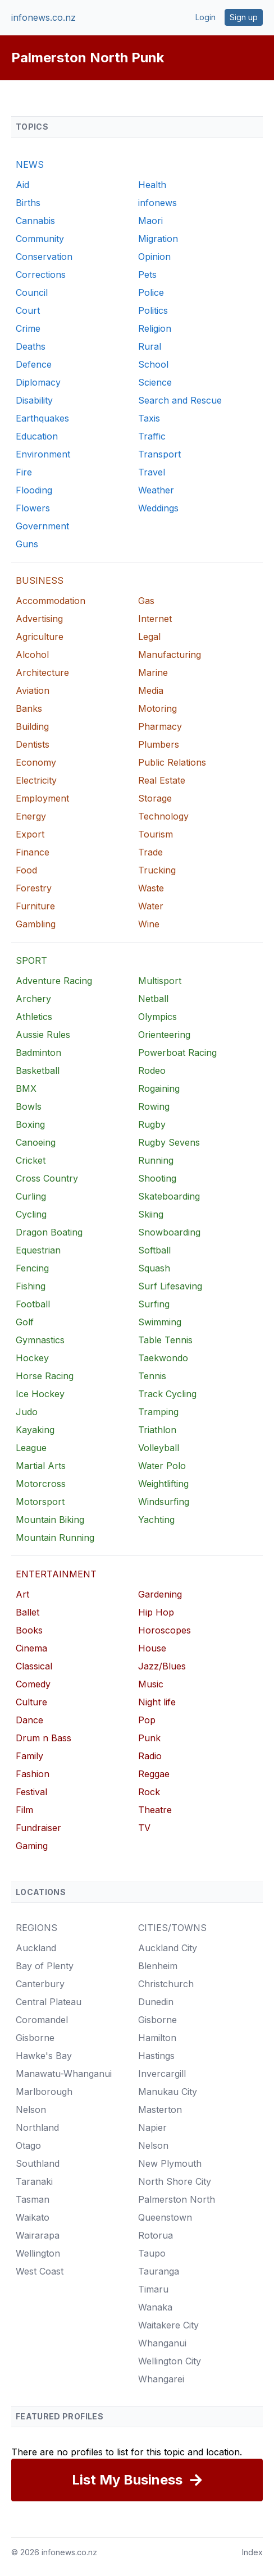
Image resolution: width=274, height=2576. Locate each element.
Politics (153, 310)
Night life (157, 1702)
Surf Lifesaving (170, 1286)
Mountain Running (55, 1537)
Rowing (154, 1106)
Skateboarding (169, 1196)
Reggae (154, 1773)
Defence (34, 364)
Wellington (38, 2253)
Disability (34, 400)
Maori (150, 220)
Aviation (32, 690)
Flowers (33, 508)
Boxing (30, 1124)
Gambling (36, 924)
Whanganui (162, 2343)
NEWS (30, 164)
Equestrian (38, 1250)
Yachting (156, 1519)
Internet (155, 618)
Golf (25, 1322)
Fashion (32, 1773)
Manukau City (167, 2091)
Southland (38, 2163)
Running (155, 1160)
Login (205, 17)
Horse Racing (45, 1375)
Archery (33, 998)
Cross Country (47, 1178)
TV (144, 1827)
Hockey (32, 1358)
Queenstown (165, 2217)
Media (150, 690)
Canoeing (36, 1142)
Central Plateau (48, 2001)
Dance (29, 1720)
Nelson (31, 2109)
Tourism (155, 834)
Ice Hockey (40, 1393)
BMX (26, 1088)
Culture (31, 1702)
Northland (37, 2127)
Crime (28, 328)
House (152, 1648)
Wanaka (155, 2307)
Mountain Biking (50, 1519)
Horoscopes (164, 1630)
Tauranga (158, 2271)
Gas (146, 600)
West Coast (39, 2271)
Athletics (34, 1016)
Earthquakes (42, 418)
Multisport (159, 980)
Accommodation (50, 600)
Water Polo (162, 1465)
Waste (151, 888)
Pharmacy (160, 726)
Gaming (32, 1845)
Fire (24, 472)
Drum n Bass (43, 1738)
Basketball (38, 1070)
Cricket (30, 1160)
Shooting (157, 1178)
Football (33, 1304)
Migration (158, 238)
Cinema (31, 1648)
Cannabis (35, 220)
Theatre (155, 1809)
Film (24, 1809)
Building (32, 726)
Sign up (244, 17)
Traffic (152, 436)
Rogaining (159, 1088)
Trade (150, 852)
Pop (147, 1720)
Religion (154, 328)
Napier (152, 2127)
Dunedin (155, 2001)
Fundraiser (38, 1827)
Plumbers (158, 744)
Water (150, 906)
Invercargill (162, 2073)
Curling (31, 1196)
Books (29, 1630)
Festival (31, 1791)
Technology (163, 816)
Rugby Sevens (169, 1142)
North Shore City (174, 2181)
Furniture (35, 906)
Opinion (154, 256)
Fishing (30, 1286)
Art (22, 1594)
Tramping (158, 1411)
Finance (32, 852)
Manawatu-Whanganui (64, 2073)
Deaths (30, 346)
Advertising (39, 618)
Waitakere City (168, 2325)
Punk (149, 1738)
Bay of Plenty (45, 1965)
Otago (28, 2145)
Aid (22, 184)
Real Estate (161, 780)
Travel (151, 472)
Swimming (159, 1322)
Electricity (36, 780)
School (153, 364)
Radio (150, 1755)
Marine (153, 672)
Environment (43, 454)
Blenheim (157, 1965)
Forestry (34, 888)
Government (42, 526)
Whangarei (161, 2379)
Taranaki (34, 2181)
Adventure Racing (54, 980)
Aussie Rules (43, 1034)
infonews (157, 202)
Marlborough (44, 2091)
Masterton (160, 2109)
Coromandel (42, 2019)
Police (151, 292)
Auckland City (167, 1947)
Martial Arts (41, 1465)
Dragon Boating (49, 1232)
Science (155, 382)
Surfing (154, 1304)
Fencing (32, 1268)
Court (28, 310)
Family (29, 1755)
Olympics (157, 1016)
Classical (34, 1666)
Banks (29, 708)
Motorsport (40, 1501)
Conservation (44, 256)
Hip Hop (156, 1612)
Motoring (157, 708)
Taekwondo (163, 1358)
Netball (153, 998)
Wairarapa (38, 2235)
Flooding (34, 490)
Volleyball (158, 1447)
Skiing (150, 1214)
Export (30, 834)
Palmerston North (176, 2199)
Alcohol (32, 654)
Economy (36, 762)
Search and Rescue (180, 400)
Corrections (41, 274)
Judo (27, 1411)
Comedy (33, 1684)
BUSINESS (39, 580)
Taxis (149, 418)
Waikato (32, 2217)
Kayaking (35, 1429)
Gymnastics (40, 1340)
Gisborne (35, 2037)
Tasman (32, 2199)
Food (26, 870)
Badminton (38, 1052)
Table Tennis (165, 1340)
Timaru (153, 2289)
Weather (156, 490)
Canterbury (40, 1983)
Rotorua (155, 2235)
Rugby (152, 1124)
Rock (149, 1791)
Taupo (152, 2253)
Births (28, 202)
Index (252, 2552)
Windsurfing (163, 1501)
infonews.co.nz (43, 17)
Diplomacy (38, 382)
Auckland (36, 1947)
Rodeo (152, 1070)
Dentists (32, 744)
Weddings (158, 508)
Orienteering (164, 1034)
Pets (147, 274)
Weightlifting (163, 1483)
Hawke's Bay (44, 2055)
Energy (31, 816)
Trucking (157, 870)
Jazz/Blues (162, 1666)
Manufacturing (169, 654)
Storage (155, 798)
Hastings (156, 2055)
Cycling (31, 1214)
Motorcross (41, 1483)
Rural (149, 346)
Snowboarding (169, 1232)
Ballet (27, 1612)
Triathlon (157, 1429)
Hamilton (157, 2037)
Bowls (29, 1106)
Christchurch (166, 1983)
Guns (27, 544)
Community (40, 238)
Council (32, 292)
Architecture (42, 672)
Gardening (160, 1594)
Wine (148, 924)
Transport (159, 454)
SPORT (31, 960)
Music (150, 1684)
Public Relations (172, 762)
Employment (42, 798)
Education (37, 436)
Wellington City (169, 2361)
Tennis (152, 1375)
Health (152, 184)
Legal (149, 636)
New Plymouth (170, 2163)
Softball (154, 1250)
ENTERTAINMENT (56, 1574)
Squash (154, 1268)
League (31, 1447)
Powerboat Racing (177, 1052)
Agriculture (39, 636)
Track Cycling (167, 1393)
